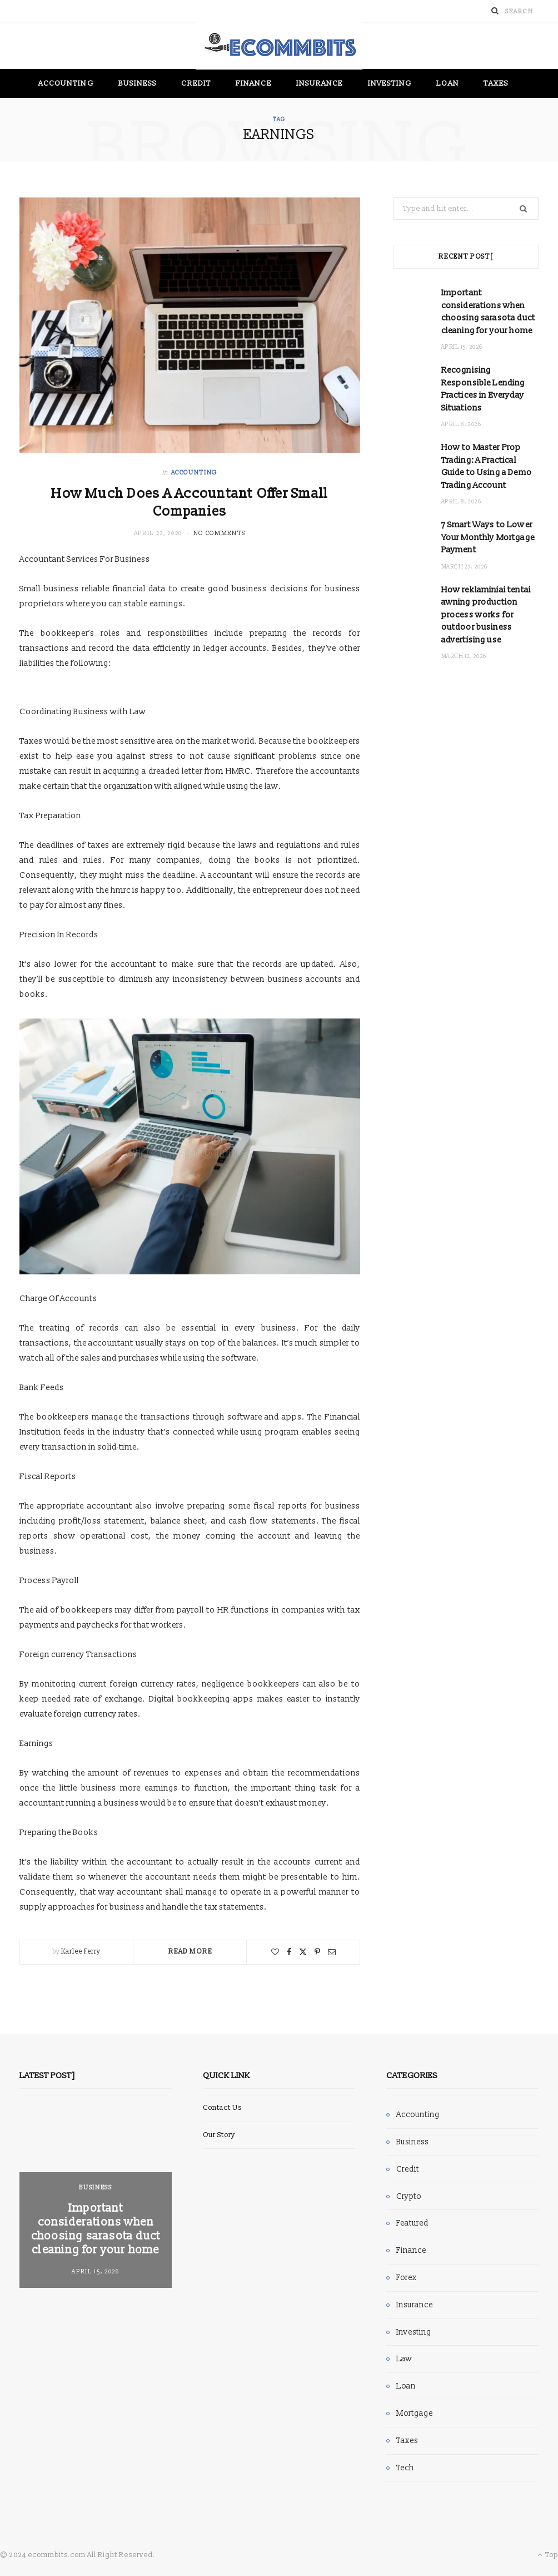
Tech (405, 2468)
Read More (190, 1951)
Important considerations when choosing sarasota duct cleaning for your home (95, 2229)
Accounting (66, 83)
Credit (196, 83)
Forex (406, 2277)
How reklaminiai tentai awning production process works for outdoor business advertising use (486, 615)
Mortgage (414, 2413)
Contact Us (222, 2107)
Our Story (219, 2134)
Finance (254, 83)
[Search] (495, 11)
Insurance (319, 83)
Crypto (408, 2196)
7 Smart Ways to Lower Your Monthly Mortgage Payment (488, 537)
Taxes (496, 83)
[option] (95, 2197)
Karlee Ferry (80, 1951)
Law (404, 2359)
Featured (412, 2223)
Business (137, 83)
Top (547, 2554)
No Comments (219, 533)
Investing (390, 83)
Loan (447, 83)
